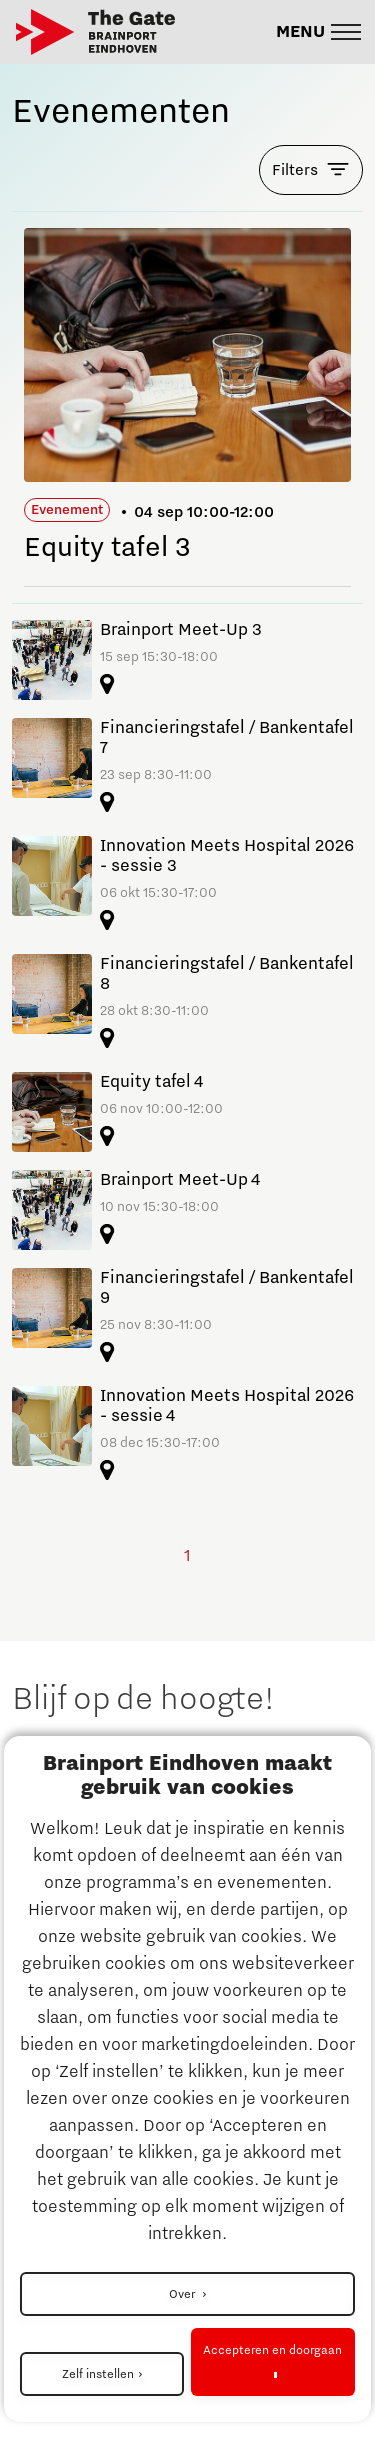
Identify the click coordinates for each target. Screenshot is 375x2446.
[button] (318, 32)
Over (183, 2294)
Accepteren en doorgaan (272, 2350)
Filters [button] (295, 170)
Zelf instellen (98, 2374)
